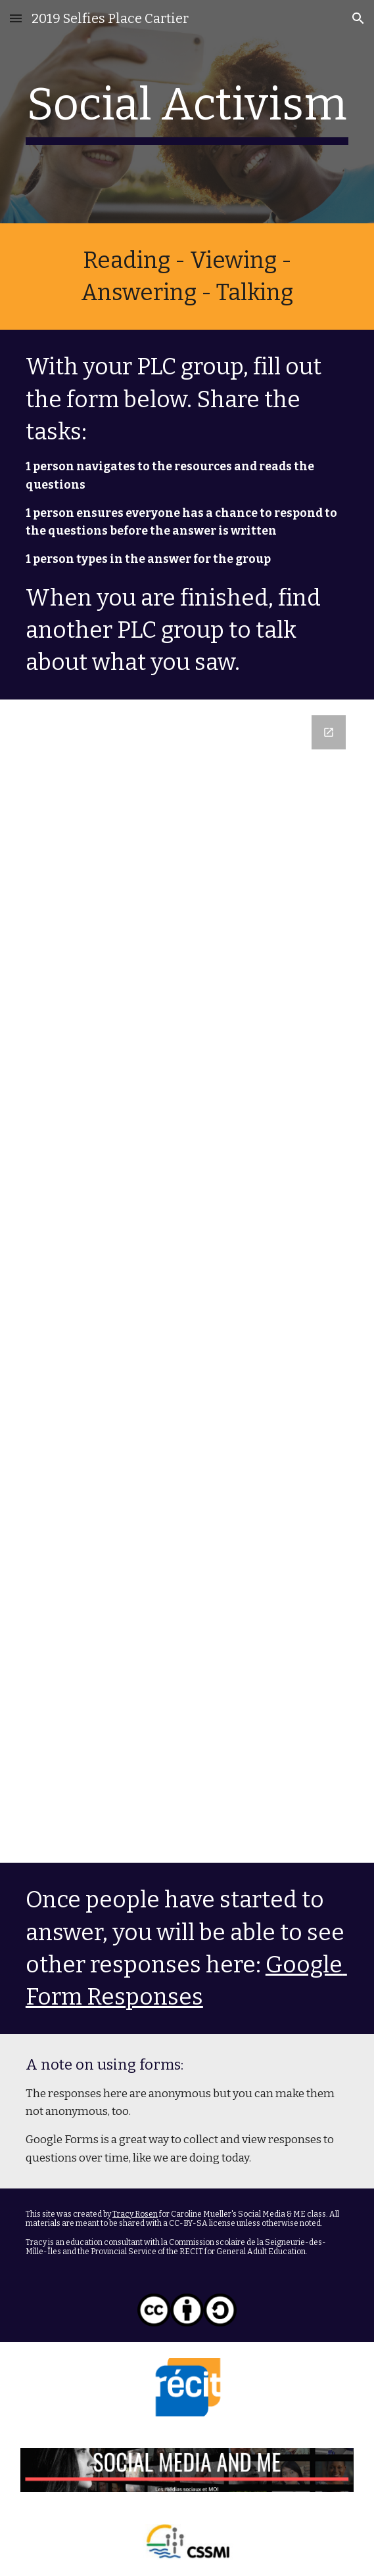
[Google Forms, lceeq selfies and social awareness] (187, 1281)
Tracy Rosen (135, 2214)
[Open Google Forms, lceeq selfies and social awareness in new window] (329, 732)
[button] (16, 18)
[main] (187, 111)
